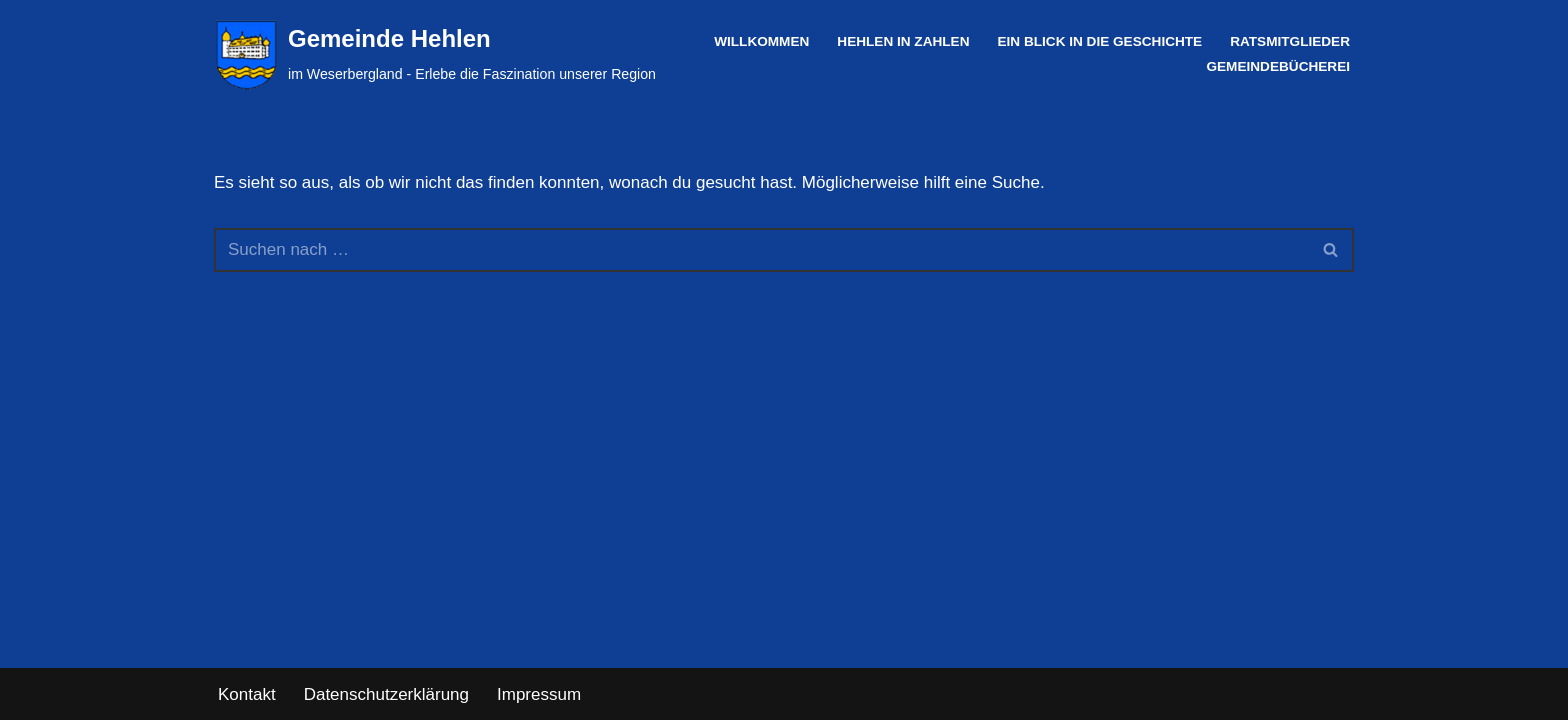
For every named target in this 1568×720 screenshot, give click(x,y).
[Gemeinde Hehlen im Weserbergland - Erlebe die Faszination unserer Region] (435, 54)
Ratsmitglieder (1290, 41)
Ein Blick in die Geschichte (1099, 41)
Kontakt (247, 694)
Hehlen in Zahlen (903, 41)
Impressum (539, 694)
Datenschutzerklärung (386, 694)
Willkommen (761, 41)
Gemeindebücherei (1278, 66)
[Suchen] (761, 250)
